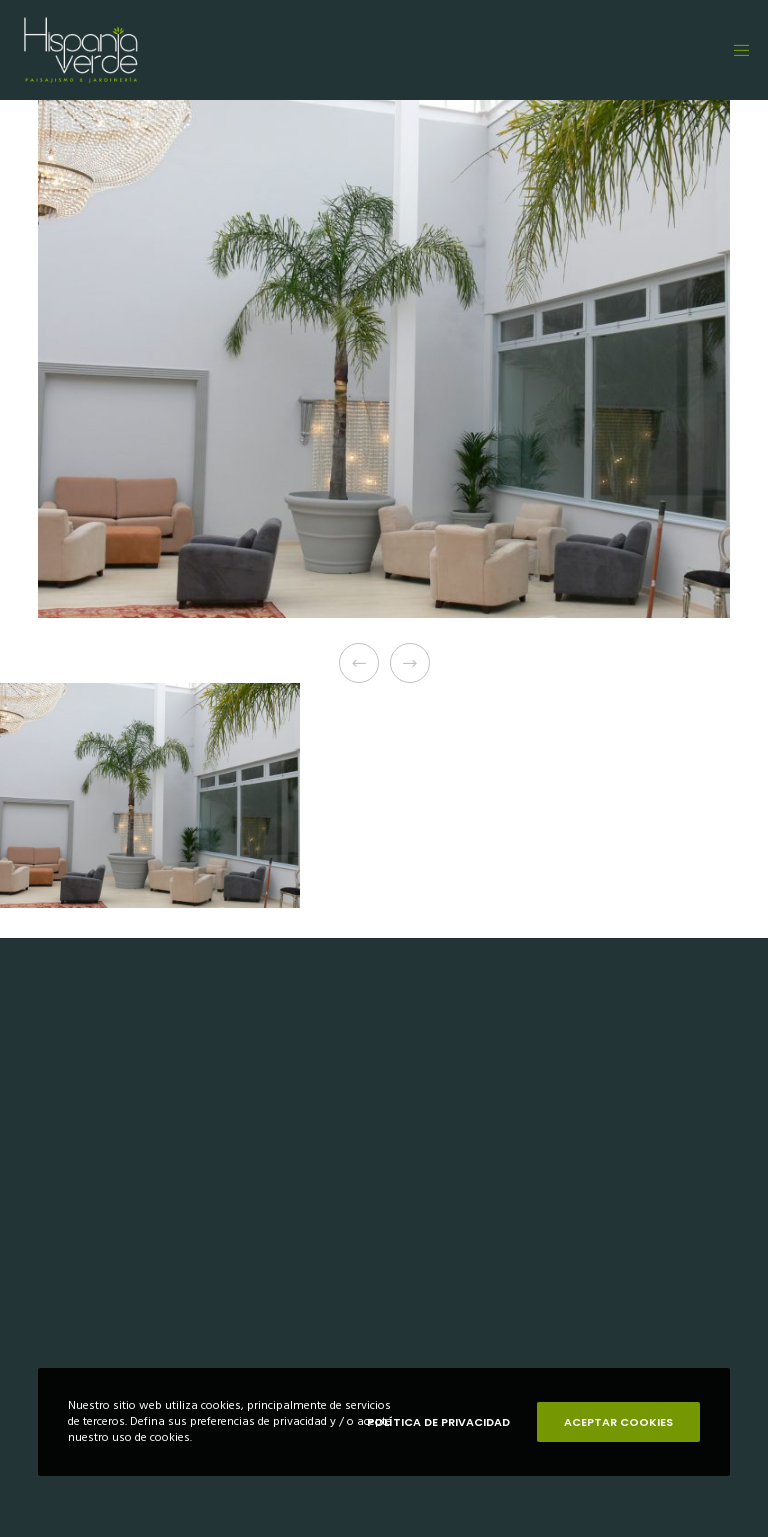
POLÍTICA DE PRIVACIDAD (438, 1422)
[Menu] (735, 50)
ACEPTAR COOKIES (618, 1422)
